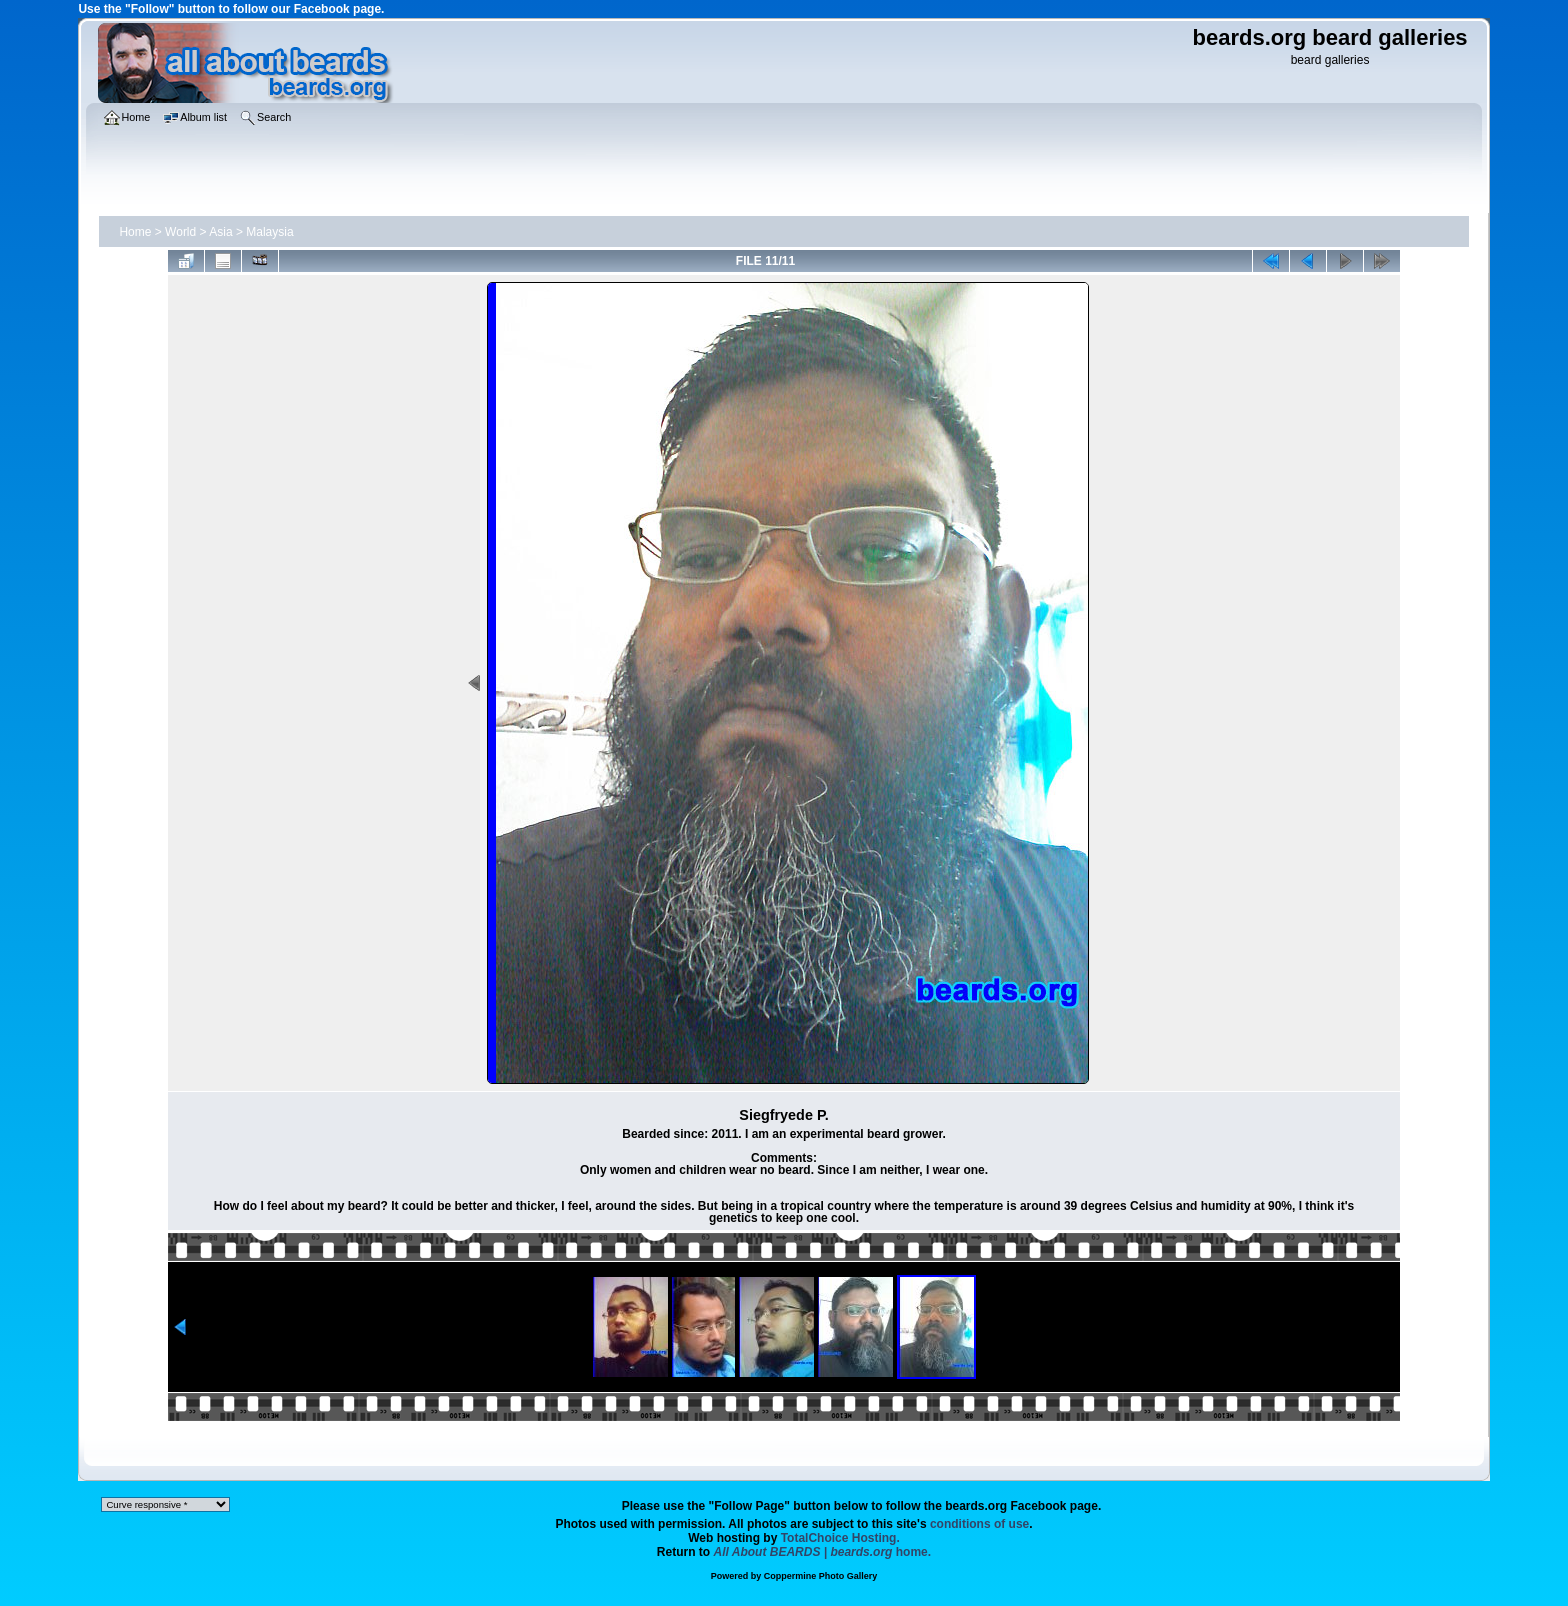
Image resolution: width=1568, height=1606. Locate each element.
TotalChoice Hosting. (840, 1538)
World (180, 232)
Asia (220, 232)
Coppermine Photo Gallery (821, 1576)
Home (135, 232)
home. (823, 1552)
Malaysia (269, 232)
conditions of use (979, 1524)
